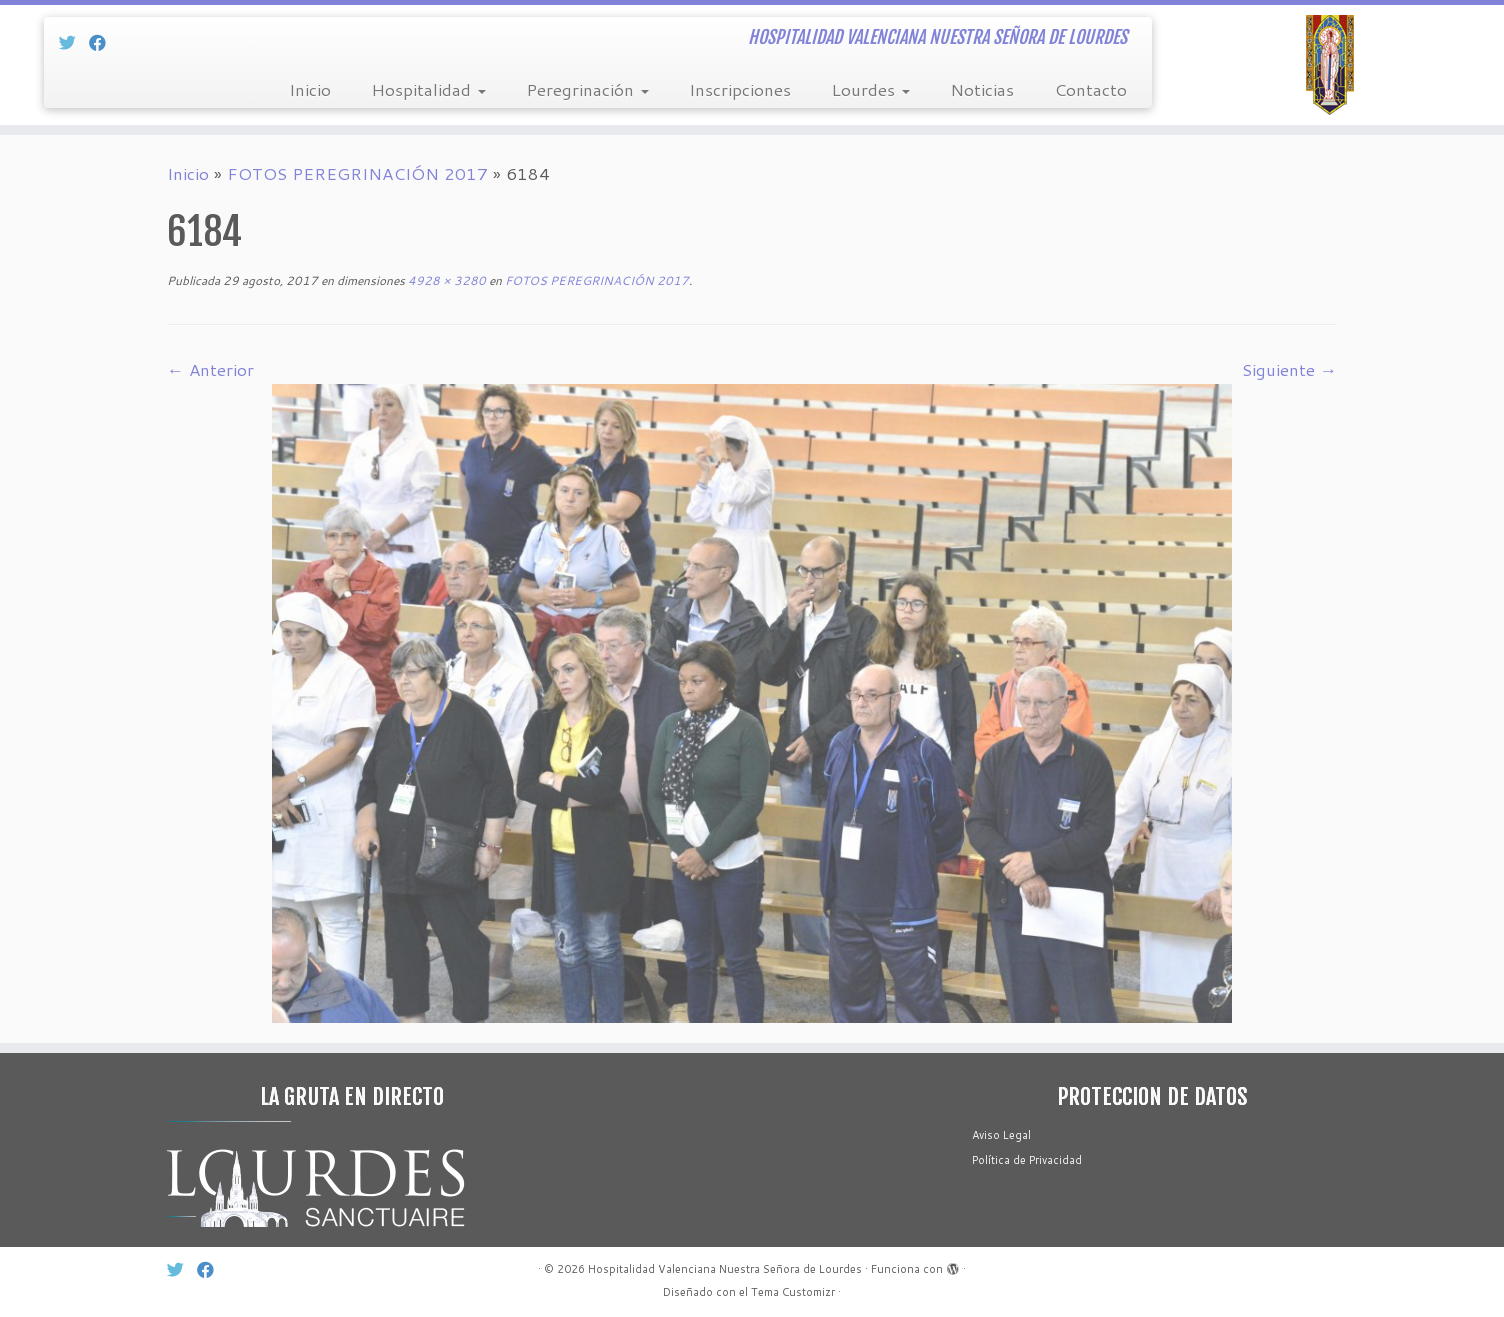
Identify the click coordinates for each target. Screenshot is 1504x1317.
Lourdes (870, 89)
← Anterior (210, 369)
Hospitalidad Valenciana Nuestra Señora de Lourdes (725, 1269)
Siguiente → (1289, 369)
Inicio (310, 89)
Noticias (982, 89)
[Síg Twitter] (74, 42)
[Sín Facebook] (104, 42)
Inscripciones (740, 89)
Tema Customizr (793, 1292)
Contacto (1090, 89)
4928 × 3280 (445, 280)
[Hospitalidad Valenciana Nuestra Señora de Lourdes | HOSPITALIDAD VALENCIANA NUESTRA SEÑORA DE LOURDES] (1330, 65)
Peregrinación (587, 89)
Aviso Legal (1001, 1135)
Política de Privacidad (1027, 1160)
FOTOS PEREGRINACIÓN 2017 (357, 173)
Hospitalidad (428, 89)
